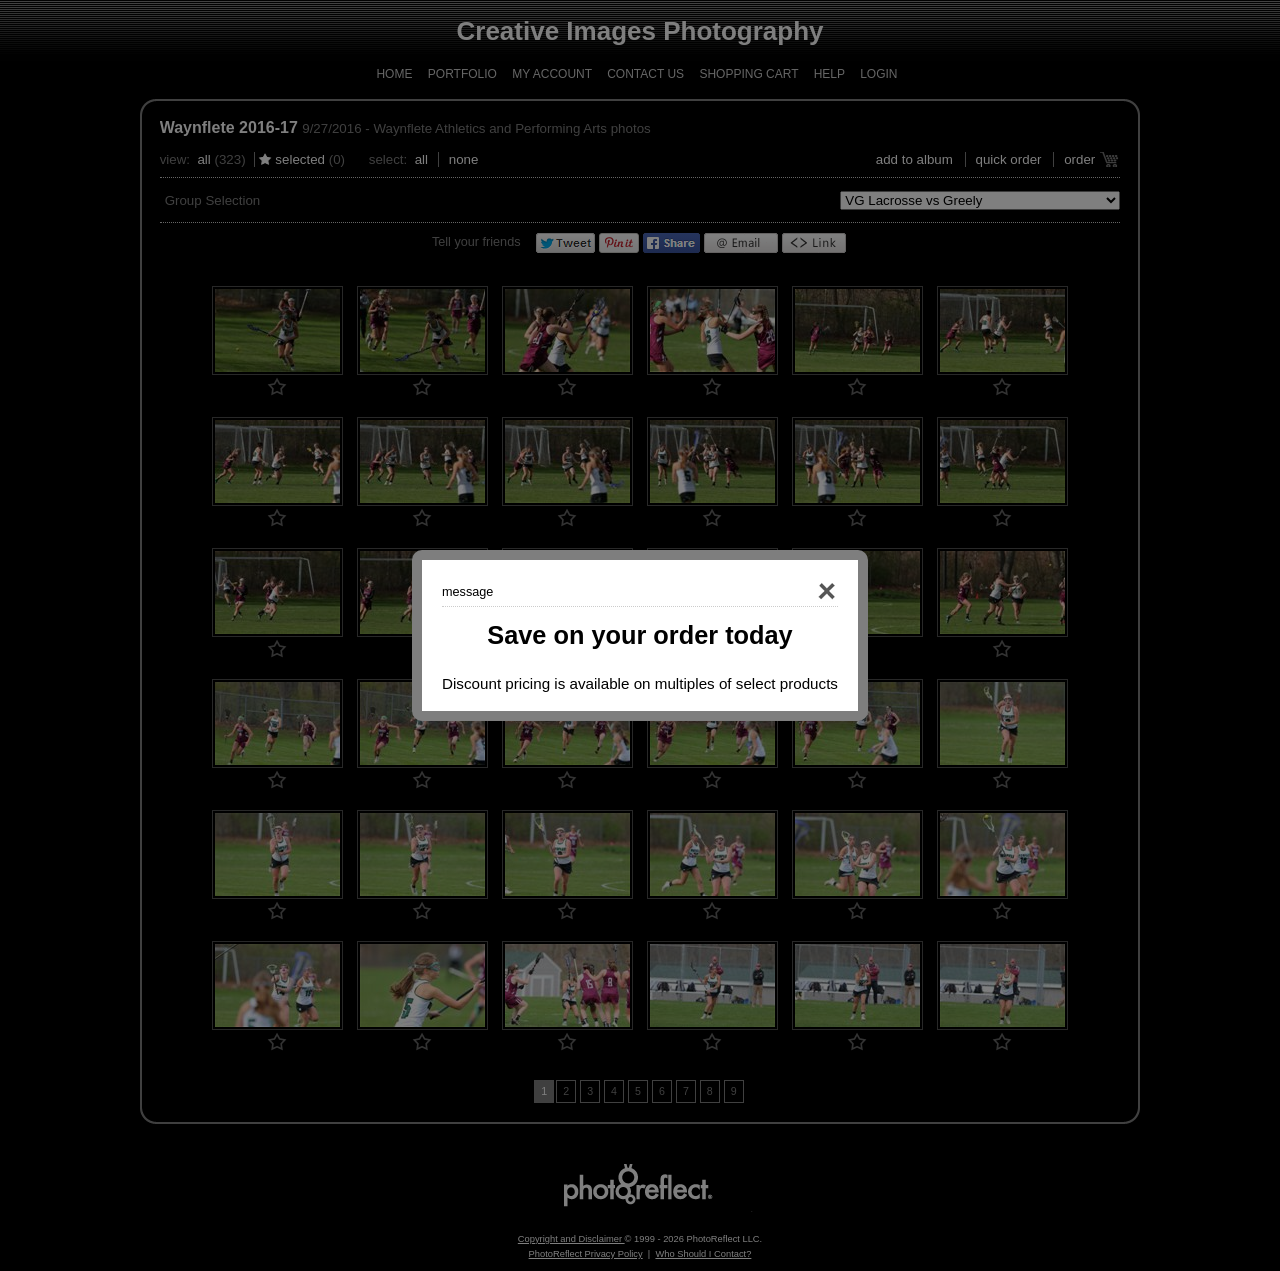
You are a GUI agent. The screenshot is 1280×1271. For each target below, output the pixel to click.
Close (798, 592)
